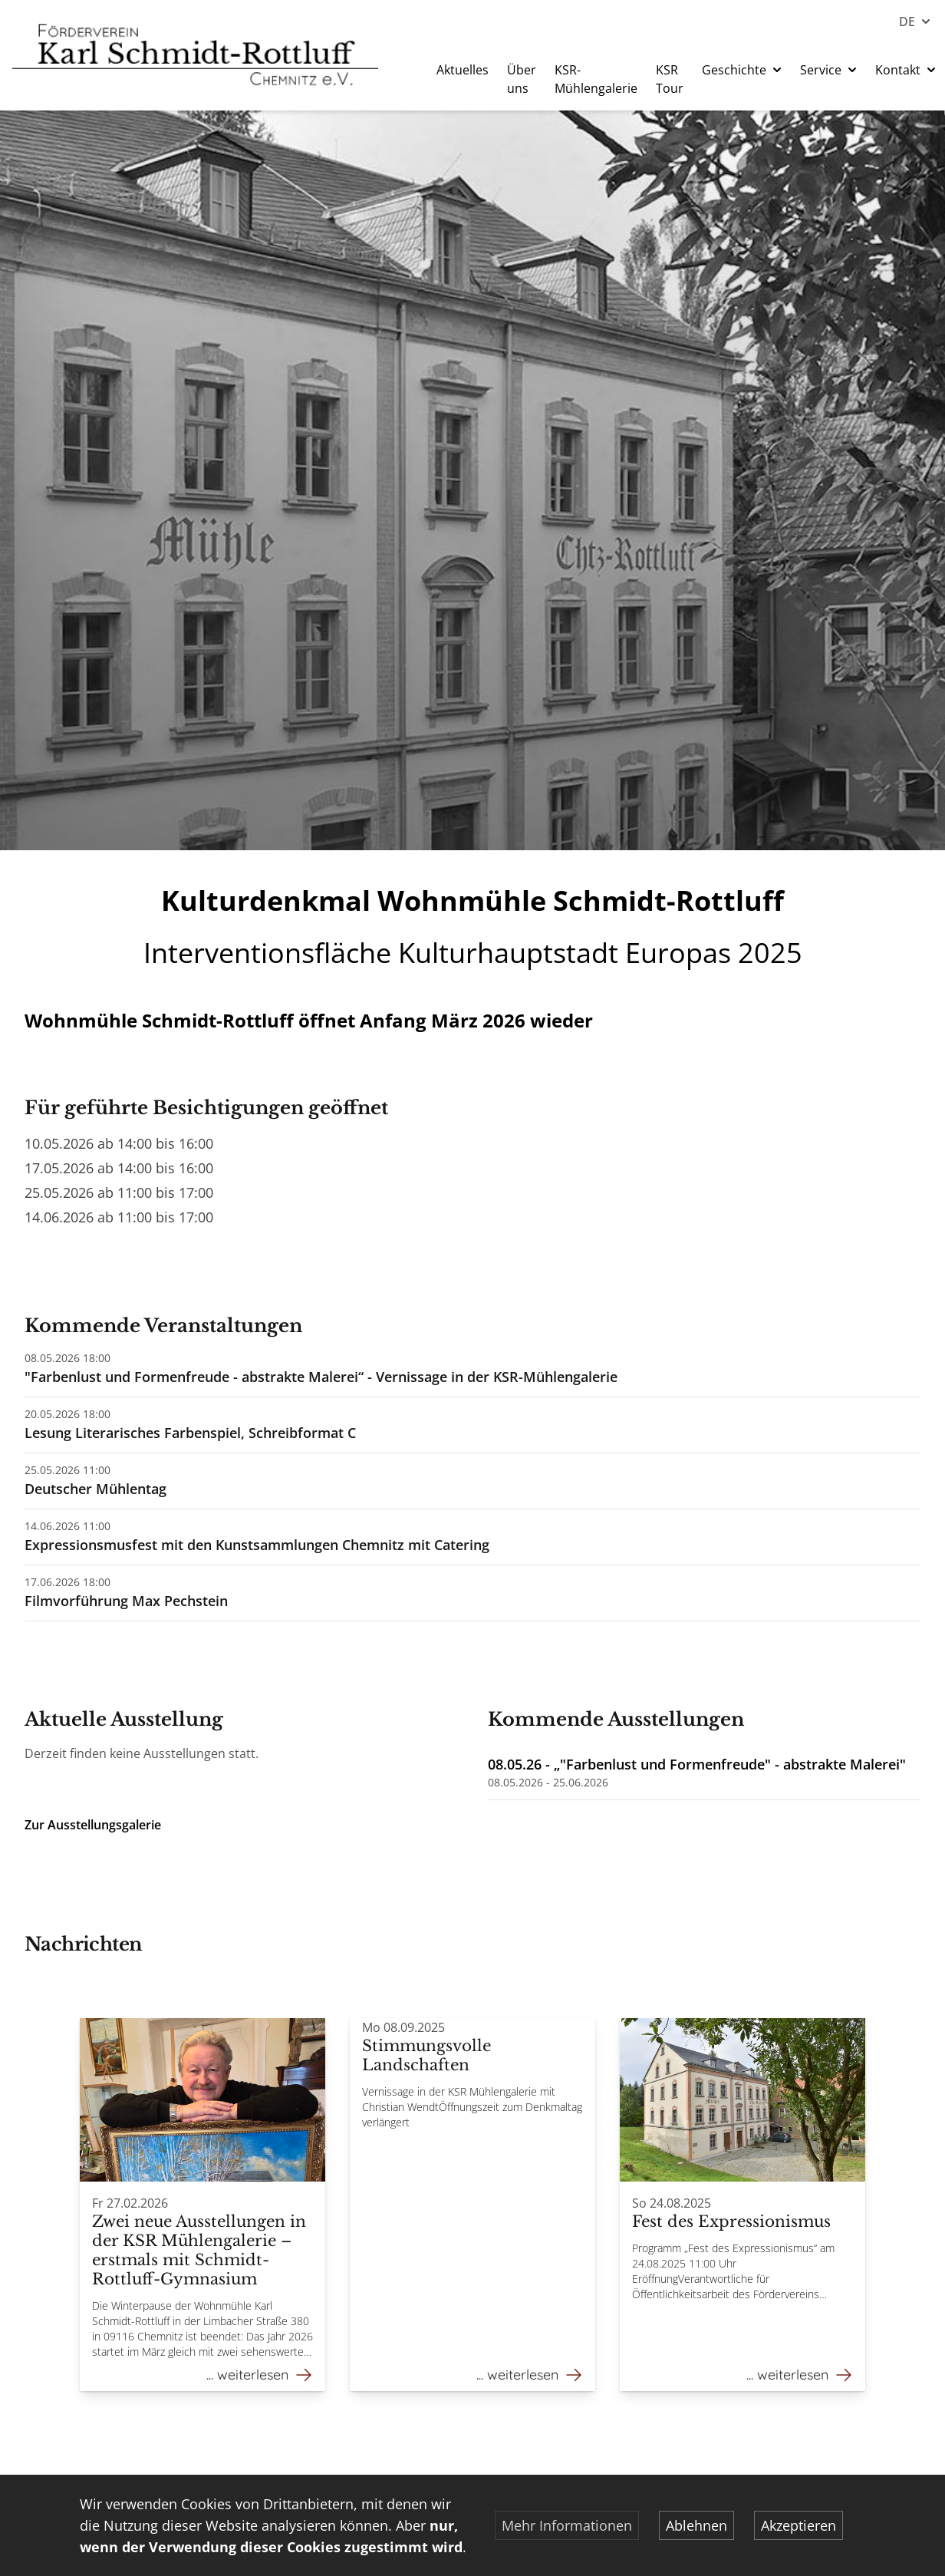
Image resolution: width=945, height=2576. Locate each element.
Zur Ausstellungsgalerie (93, 1824)
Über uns (521, 79)
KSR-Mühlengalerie (596, 79)
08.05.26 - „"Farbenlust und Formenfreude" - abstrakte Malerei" (697, 1764)
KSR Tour (669, 79)
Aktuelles (462, 69)
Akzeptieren (798, 2525)
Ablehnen (696, 2525)
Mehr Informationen (567, 2525)
